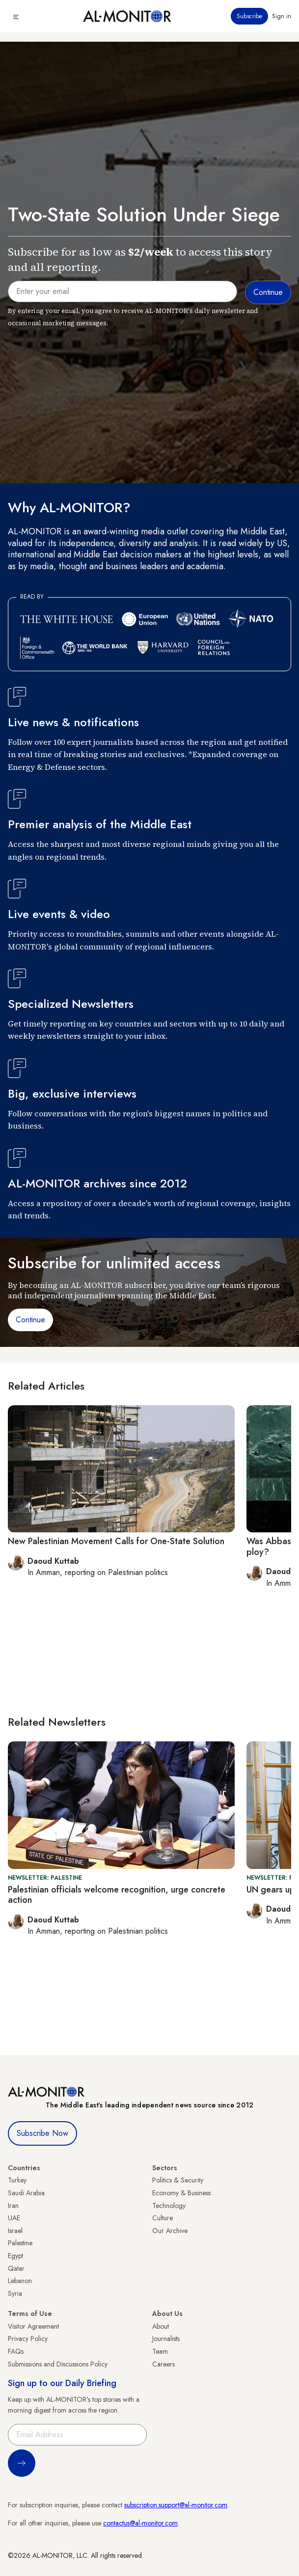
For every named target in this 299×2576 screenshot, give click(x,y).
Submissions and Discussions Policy (58, 2364)
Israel (15, 2230)
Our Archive (170, 2230)
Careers (163, 2364)
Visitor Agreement (33, 2326)
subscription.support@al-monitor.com (175, 2505)
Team (160, 2351)
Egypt (15, 2256)
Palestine (20, 2243)
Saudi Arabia (26, 2193)
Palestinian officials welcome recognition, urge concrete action (116, 1895)
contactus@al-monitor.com (140, 2523)
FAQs (16, 2351)
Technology (169, 2205)
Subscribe (249, 16)
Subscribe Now (42, 2133)
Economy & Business (181, 2193)
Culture (162, 2218)
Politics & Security (177, 2180)
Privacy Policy (28, 2338)
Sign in (281, 16)
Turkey (17, 2180)
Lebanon (20, 2281)
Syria (15, 2293)
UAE (14, 2218)
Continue (30, 1319)
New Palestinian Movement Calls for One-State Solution (116, 1541)
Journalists (166, 2338)
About (160, 2326)
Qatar (16, 2268)
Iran (13, 2205)
